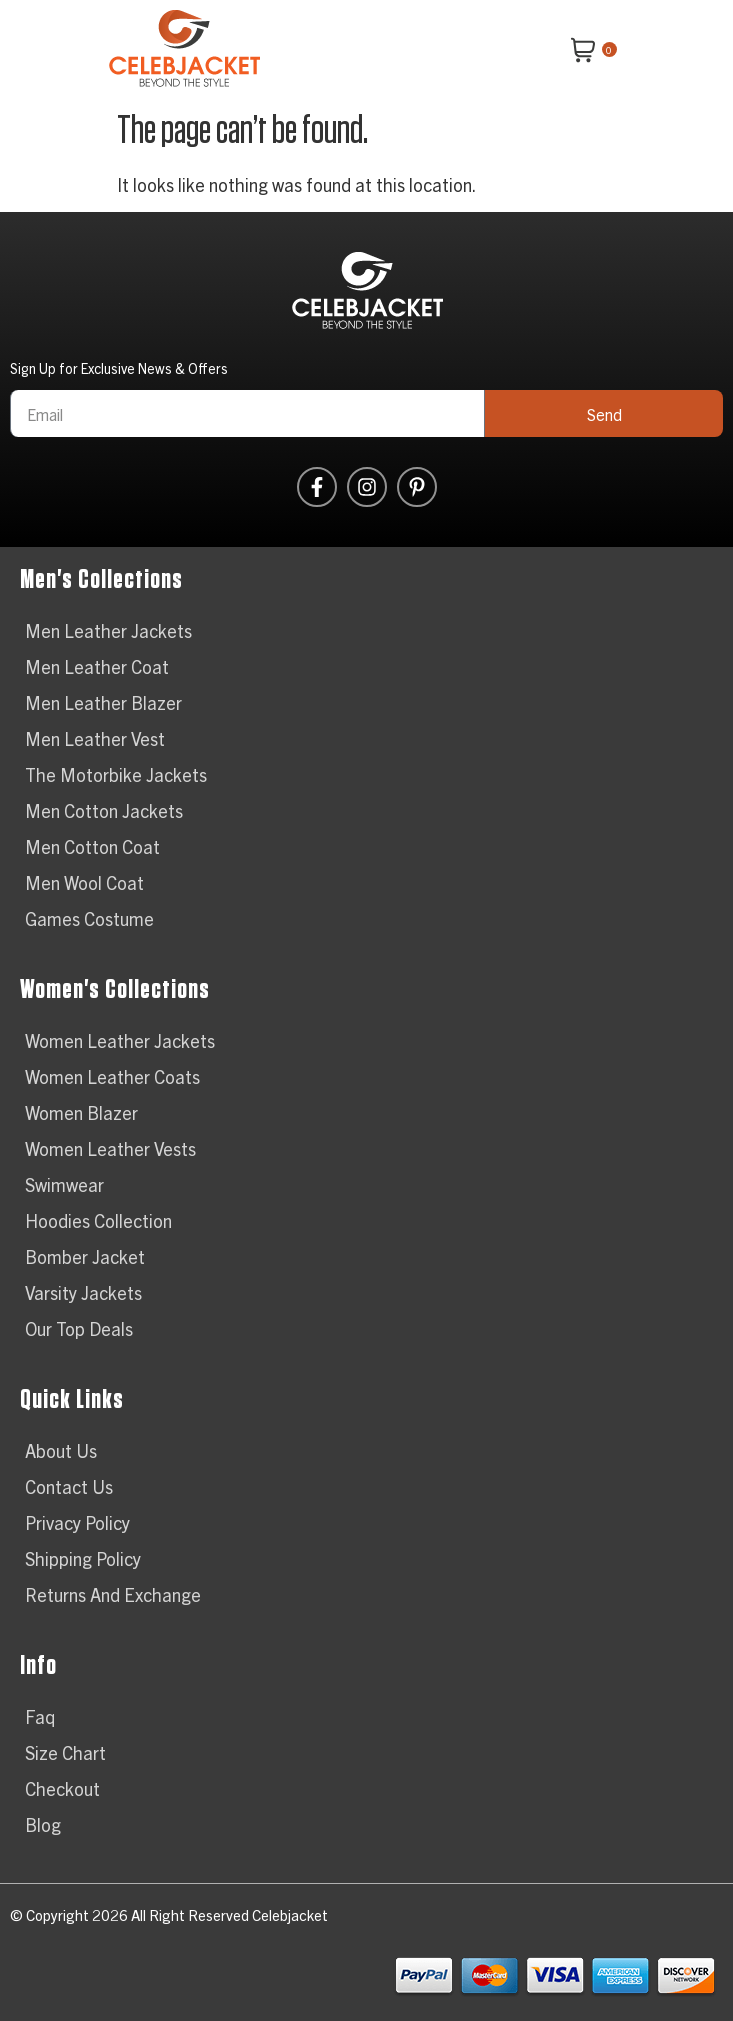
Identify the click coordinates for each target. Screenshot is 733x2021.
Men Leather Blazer (103, 702)
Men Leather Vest (95, 738)
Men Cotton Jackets (104, 810)
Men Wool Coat (84, 882)
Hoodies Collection (98, 1220)
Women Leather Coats (112, 1076)
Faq (40, 1716)
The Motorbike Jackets (116, 774)
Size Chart (65, 1752)
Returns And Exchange (113, 1594)
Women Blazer (81, 1112)
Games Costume (89, 918)
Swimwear (64, 1184)
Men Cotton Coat (92, 846)
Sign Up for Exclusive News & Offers (119, 369)
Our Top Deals (79, 1328)
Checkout (62, 1788)
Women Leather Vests (110, 1148)
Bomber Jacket (85, 1256)
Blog (43, 1824)
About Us (61, 1450)
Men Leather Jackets (108, 630)
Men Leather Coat (97, 666)
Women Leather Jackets (120, 1040)
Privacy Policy (77, 1522)
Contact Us (69, 1486)
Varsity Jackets (83, 1292)
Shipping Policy (83, 1558)
